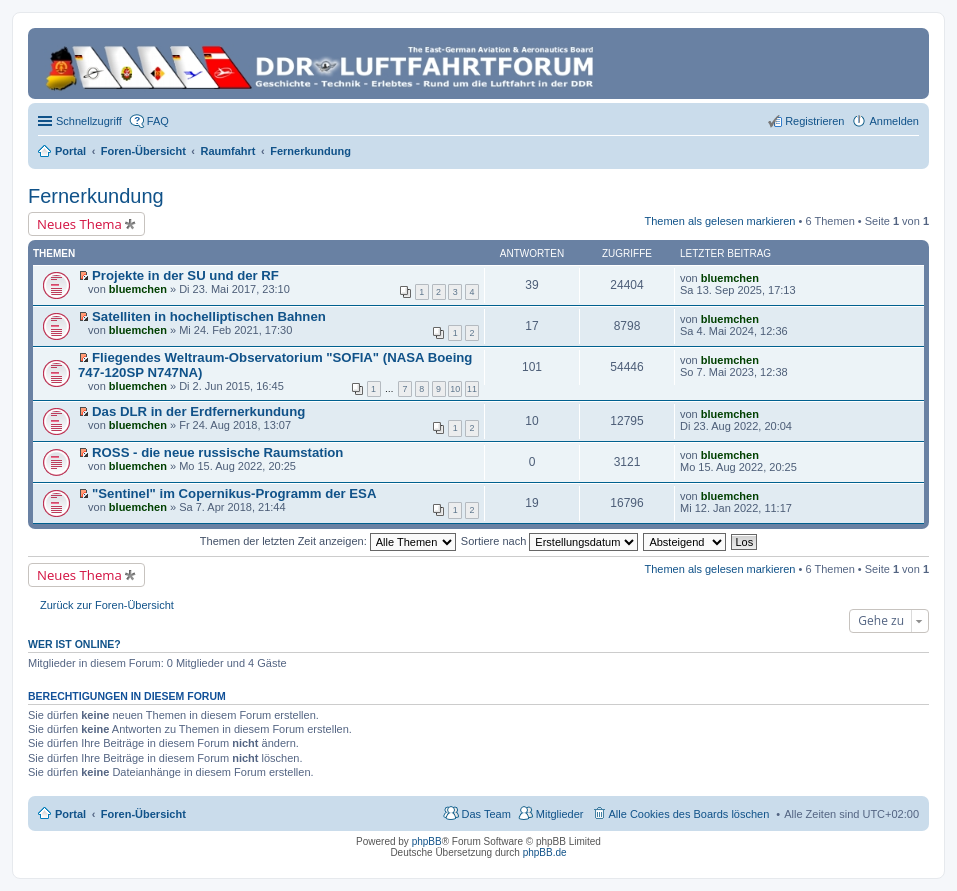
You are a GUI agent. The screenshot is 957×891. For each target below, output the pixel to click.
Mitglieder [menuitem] (560, 814)
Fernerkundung (96, 196)
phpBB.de (545, 852)
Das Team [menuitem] (485, 814)
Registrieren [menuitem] (814, 121)
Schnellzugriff (89, 121)
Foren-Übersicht (143, 814)
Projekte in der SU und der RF (185, 275)
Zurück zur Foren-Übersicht (107, 605)
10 (455, 389)
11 (472, 389)
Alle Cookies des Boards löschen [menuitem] (689, 814)
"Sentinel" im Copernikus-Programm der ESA (234, 493)
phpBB (427, 841)
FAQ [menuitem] (158, 121)
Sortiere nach (549, 541)
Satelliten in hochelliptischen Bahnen (209, 316)
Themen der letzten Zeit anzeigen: (328, 541)
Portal (70, 151)
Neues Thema (79, 224)
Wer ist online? (74, 644)
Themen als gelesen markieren (719, 221)
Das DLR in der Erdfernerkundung (198, 411)
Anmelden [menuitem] (894, 121)
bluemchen (138, 289)
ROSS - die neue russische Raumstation (217, 452)
